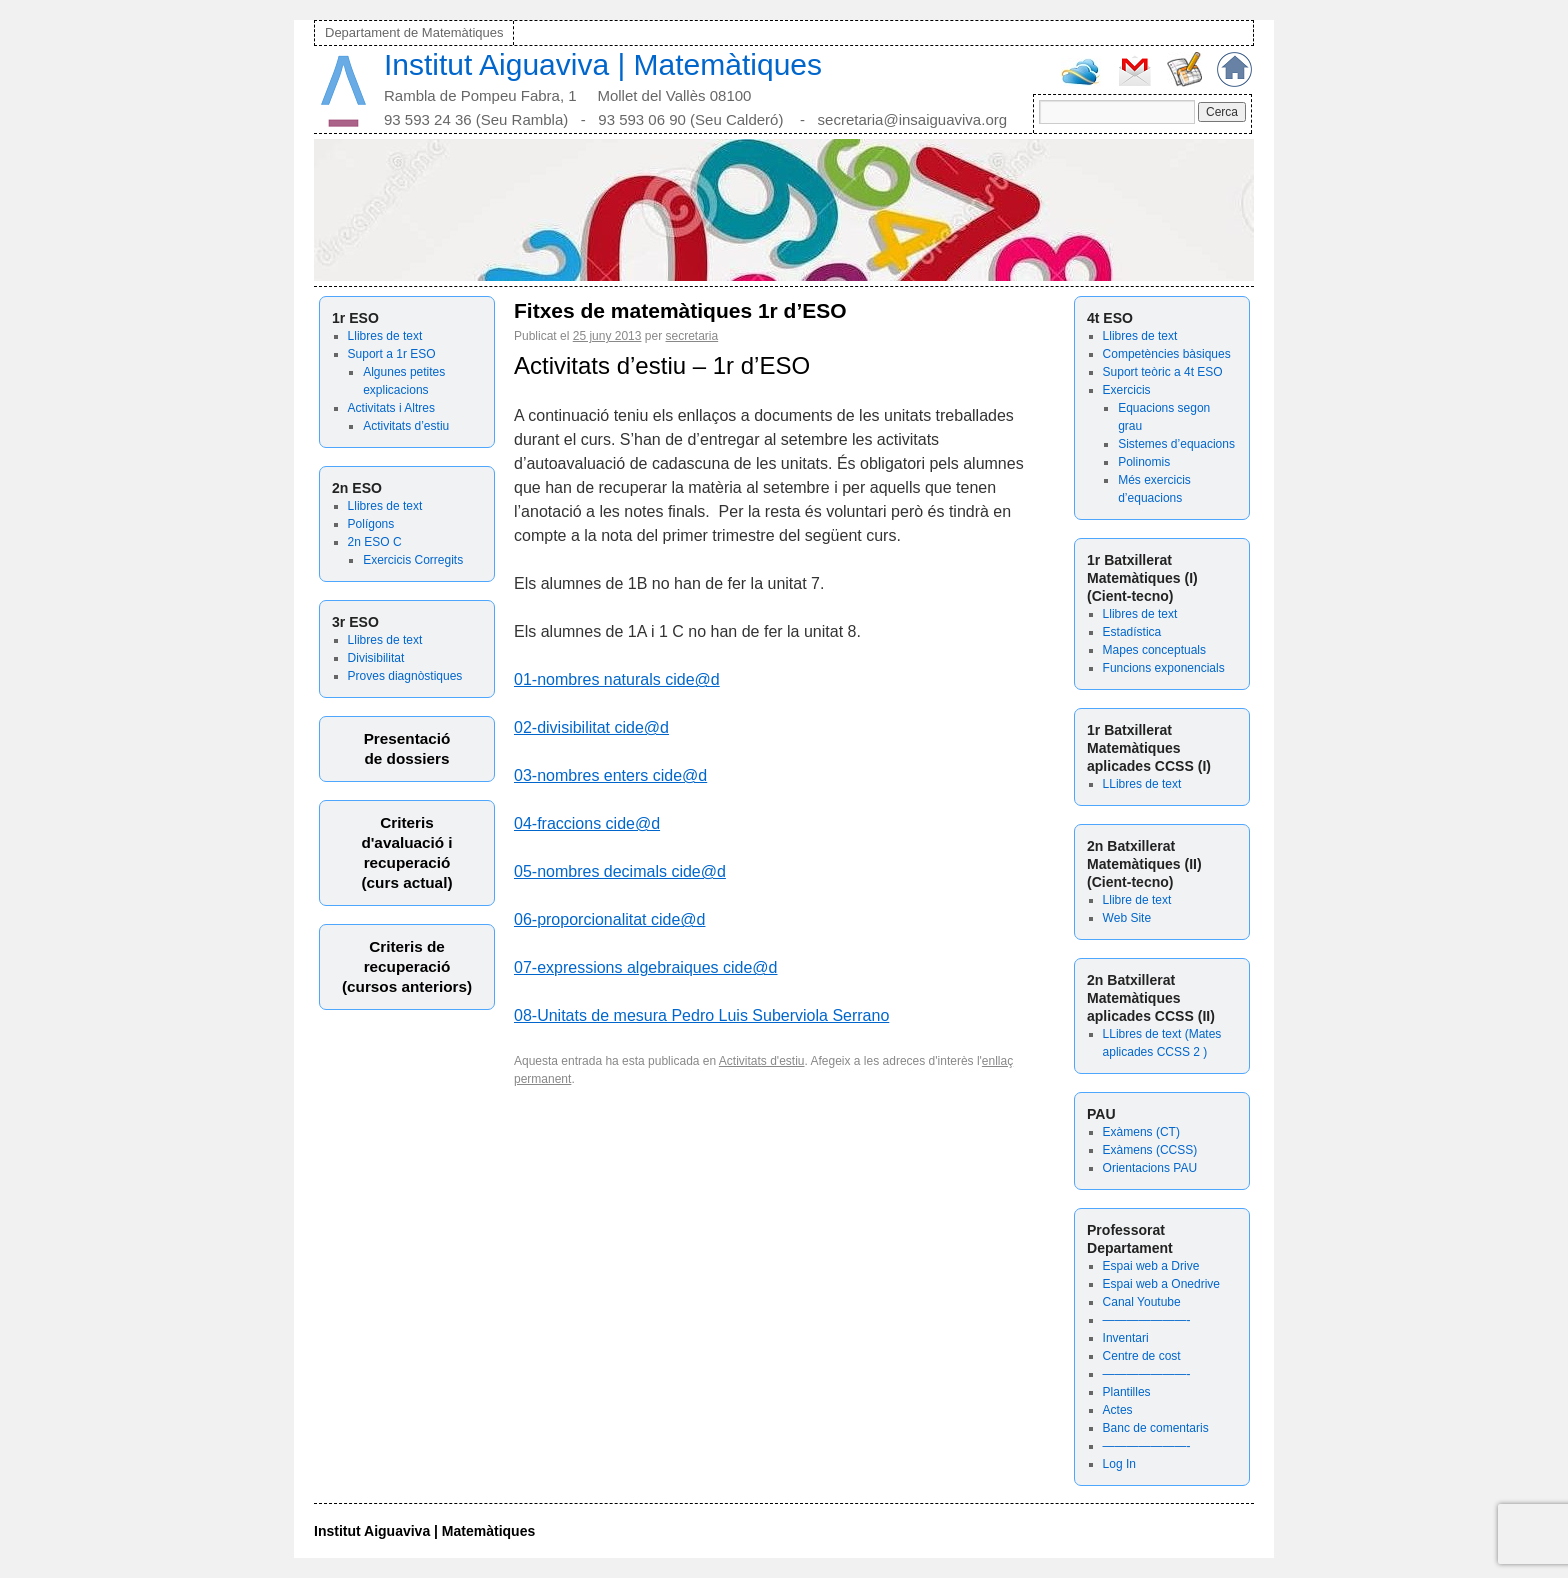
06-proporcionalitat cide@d (609, 919)
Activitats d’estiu (406, 426)
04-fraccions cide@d (587, 823)
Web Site (1127, 918)
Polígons (371, 524)
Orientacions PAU (1150, 1168)
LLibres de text (1142, 784)
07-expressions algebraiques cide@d (646, 967)
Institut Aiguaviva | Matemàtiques (603, 64)
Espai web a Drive (1151, 1266)
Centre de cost (1142, 1356)
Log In (1119, 1464)
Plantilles (1127, 1392)
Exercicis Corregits (413, 560)
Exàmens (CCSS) (1150, 1150)
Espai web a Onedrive (1161, 1284)
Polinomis (1144, 462)
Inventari (1126, 1338)
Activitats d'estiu (762, 1061)
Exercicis (1127, 390)
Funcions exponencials (1164, 668)
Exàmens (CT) (1141, 1132)
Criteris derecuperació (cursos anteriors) (407, 966)
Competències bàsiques (1167, 354)
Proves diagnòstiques (405, 676)
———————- (1147, 1320)
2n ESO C (375, 542)
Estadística (1132, 632)
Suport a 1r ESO (392, 354)
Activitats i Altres (391, 408)
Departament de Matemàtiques (414, 32)
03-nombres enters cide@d (610, 775)
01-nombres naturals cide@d (617, 679)
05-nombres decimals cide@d (620, 871)
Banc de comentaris (1156, 1428)
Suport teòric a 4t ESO (1163, 372)
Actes (1118, 1410)
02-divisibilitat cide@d (591, 727)
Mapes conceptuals (1154, 650)
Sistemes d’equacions (1176, 444)
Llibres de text (385, 336)
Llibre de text (1137, 900)
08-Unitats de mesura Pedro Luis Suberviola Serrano (701, 1015)
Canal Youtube (1142, 1302)
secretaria (691, 336)
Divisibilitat (376, 658)
